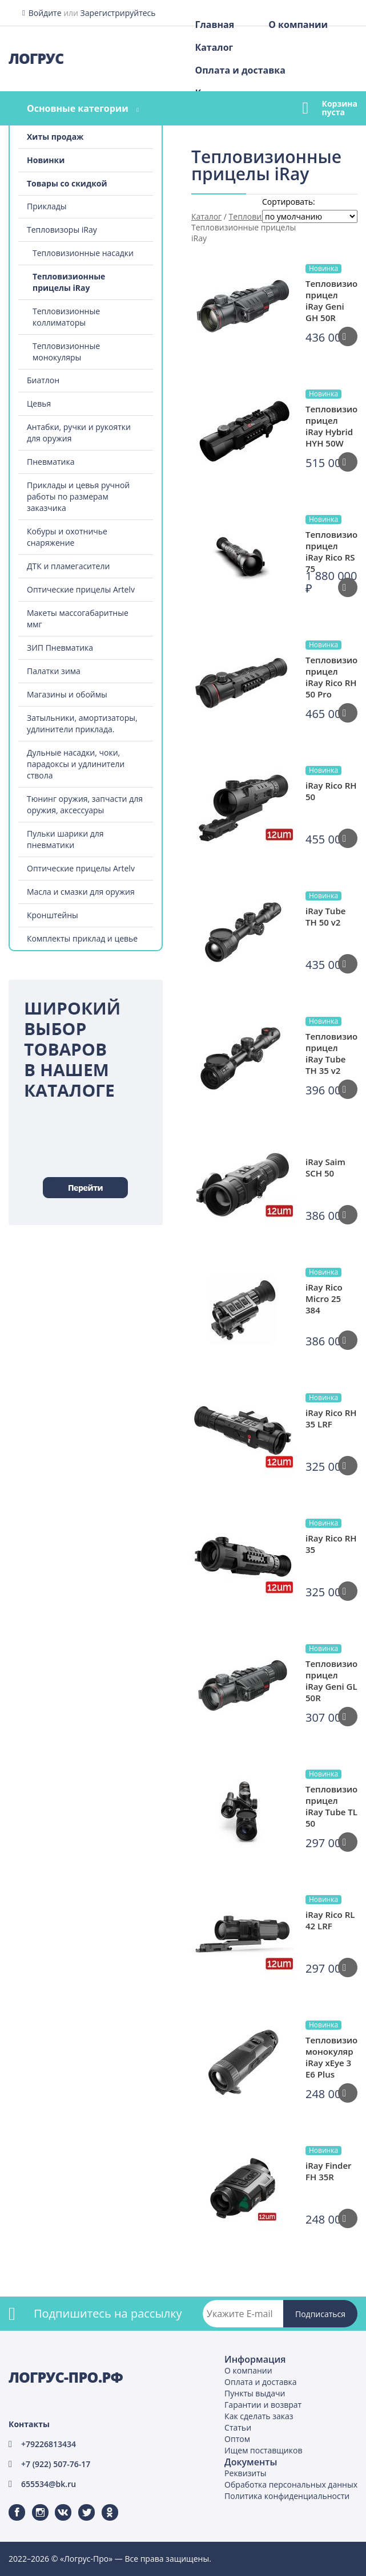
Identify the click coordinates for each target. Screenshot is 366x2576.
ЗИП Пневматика (60, 647)
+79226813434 (48, 2444)
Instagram (33, 2504)
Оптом (237, 2438)
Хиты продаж (55, 136)
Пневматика (51, 461)
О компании (298, 24)
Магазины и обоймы (67, 694)
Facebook (10, 2504)
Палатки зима (54, 671)
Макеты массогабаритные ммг (77, 618)
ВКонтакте (56, 2504)
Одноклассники (104, 2504)
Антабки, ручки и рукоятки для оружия (79, 432)
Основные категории (77, 108)
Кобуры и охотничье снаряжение (67, 537)
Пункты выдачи (254, 2393)
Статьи (237, 2427)
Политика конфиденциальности (286, 2495)
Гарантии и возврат (262, 2404)
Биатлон (43, 380)
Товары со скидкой (67, 183)
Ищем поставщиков (263, 2450)
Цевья (39, 403)
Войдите (45, 12)
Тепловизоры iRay (62, 229)
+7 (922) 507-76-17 (55, 2464)
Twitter (79, 2504)
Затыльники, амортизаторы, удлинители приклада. (82, 723)
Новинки (46, 160)
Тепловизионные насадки (83, 253)
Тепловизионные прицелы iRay (69, 282)
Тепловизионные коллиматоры (66, 317)
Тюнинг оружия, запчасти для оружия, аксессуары (85, 804)
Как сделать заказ (258, 2416)
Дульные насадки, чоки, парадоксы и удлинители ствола (75, 764)
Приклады (46, 206)
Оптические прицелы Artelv (81, 589)
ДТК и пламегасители (68, 566)
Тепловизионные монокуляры (66, 351)
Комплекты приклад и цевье (82, 938)
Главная (214, 24)
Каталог (214, 47)
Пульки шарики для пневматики (65, 839)
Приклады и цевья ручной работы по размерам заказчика (78, 496)
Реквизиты (245, 2473)
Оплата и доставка (240, 70)
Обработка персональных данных (290, 2484)
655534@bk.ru (48, 2483)
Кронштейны (52, 915)
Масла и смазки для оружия (81, 891)
